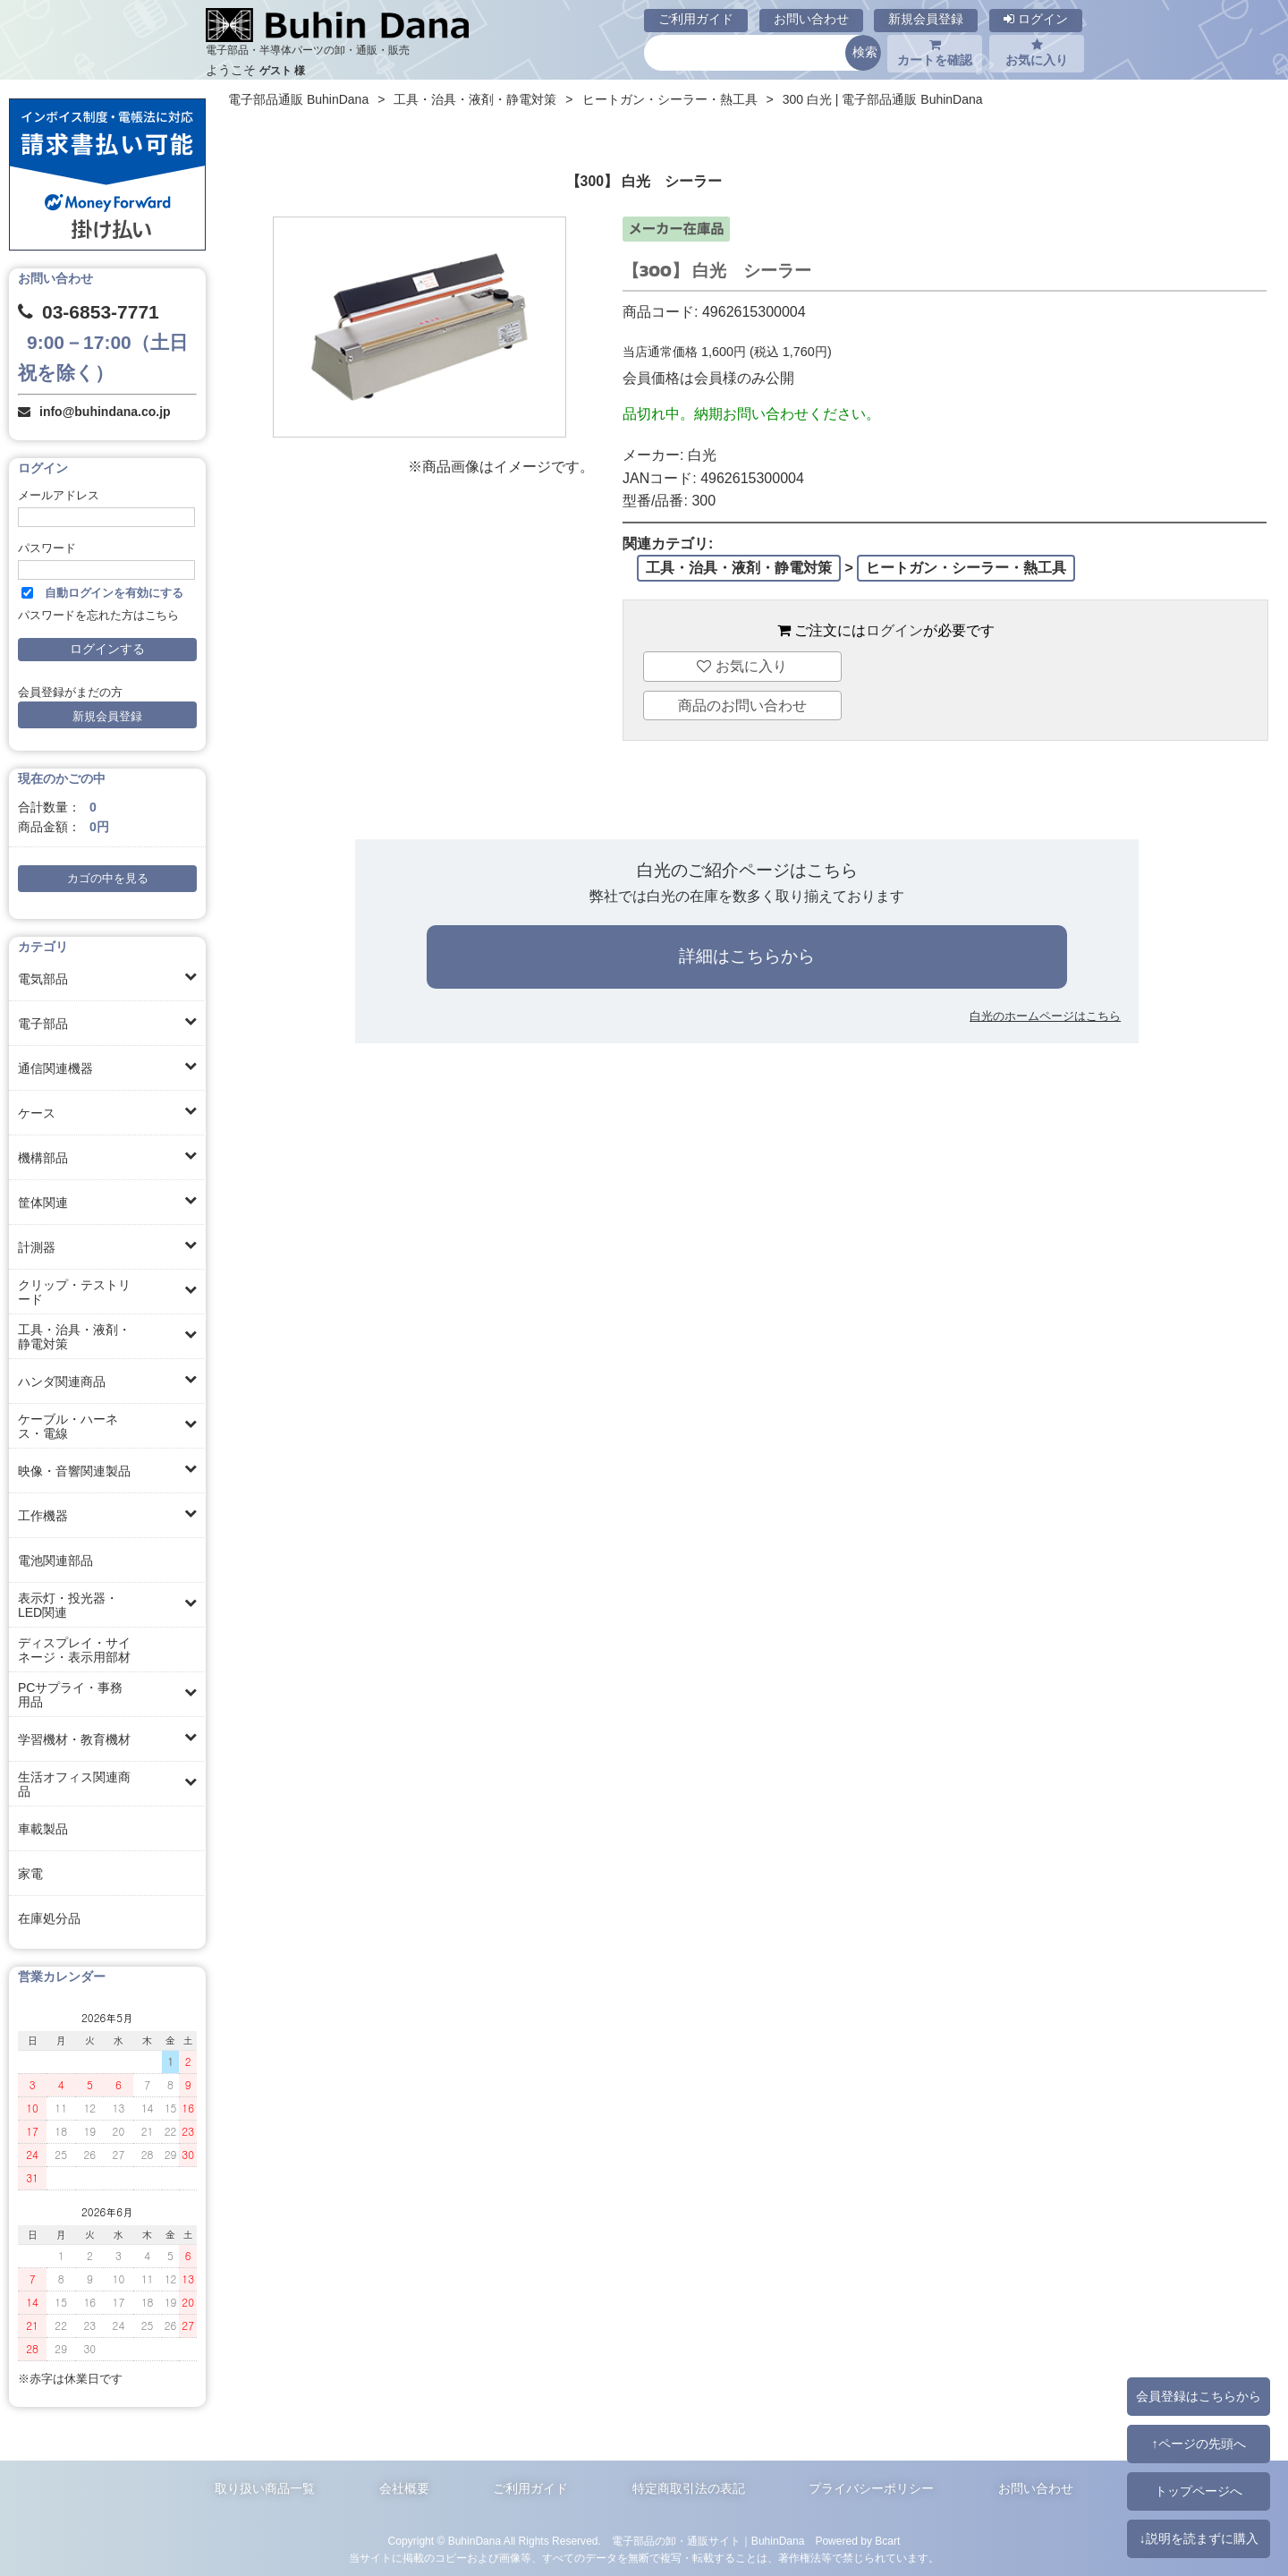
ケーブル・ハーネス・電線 (68, 1426)
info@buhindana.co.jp (105, 411)
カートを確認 (934, 52)
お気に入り (1036, 52)
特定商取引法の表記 (688, 2488)
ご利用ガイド (695, 19)
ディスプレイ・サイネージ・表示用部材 (74, 1650)
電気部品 (43, 979)
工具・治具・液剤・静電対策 (74, 1336)
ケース (36, 1113)
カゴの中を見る (107, 878)
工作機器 (43, 1516)
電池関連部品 (55, 1560)
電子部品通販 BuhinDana (298, 99)
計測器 (36, 1247)
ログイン (1036, 19)
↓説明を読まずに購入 (1198, 2538)
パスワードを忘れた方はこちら (98, 615)
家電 (30, 1873)
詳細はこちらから (747, 956)
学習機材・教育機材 (74, 1739)
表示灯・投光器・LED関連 (68, 1605)
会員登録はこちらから (1198, 2396)
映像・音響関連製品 (74, 1471)
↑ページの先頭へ (1198, 2443)
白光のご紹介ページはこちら (747, 870)
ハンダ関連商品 (62, 1381)
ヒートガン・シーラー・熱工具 (670, 99)
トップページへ (1198, 2491)
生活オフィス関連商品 (74, 1784)
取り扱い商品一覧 (265, 2488)
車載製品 (43, 1829)
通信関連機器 (55, 1068)
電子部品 (43, 1023)
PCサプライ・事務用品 (70, 1694)
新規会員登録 (925, 19)
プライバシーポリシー (871, 2488)
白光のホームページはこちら (1045, 1016)
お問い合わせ (811, 19)
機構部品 (43, 1158)
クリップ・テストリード (74, 1292)
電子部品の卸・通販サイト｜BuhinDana (708, 2541)
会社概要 (404, 2488)
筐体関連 (43, 1202)
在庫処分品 (49, 1918)
